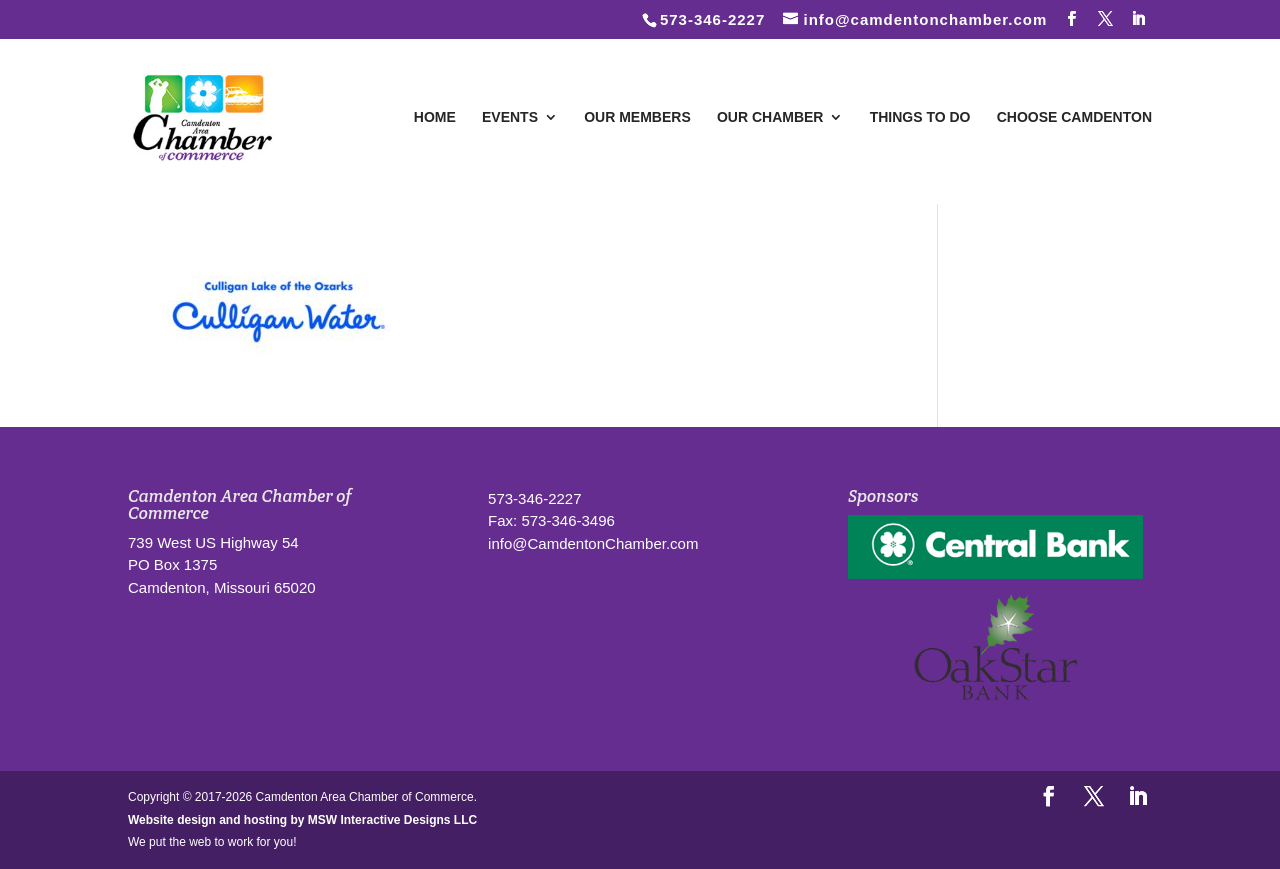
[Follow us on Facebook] (1072, 19)
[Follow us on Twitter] (1106, 19)
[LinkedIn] (1139, 19)
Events (510, 117)
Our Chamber (770, 117)
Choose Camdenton (1074, 117)
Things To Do (920, 117)
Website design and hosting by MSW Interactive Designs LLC (302, 820)
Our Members (637, 117)
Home (435, 117)
